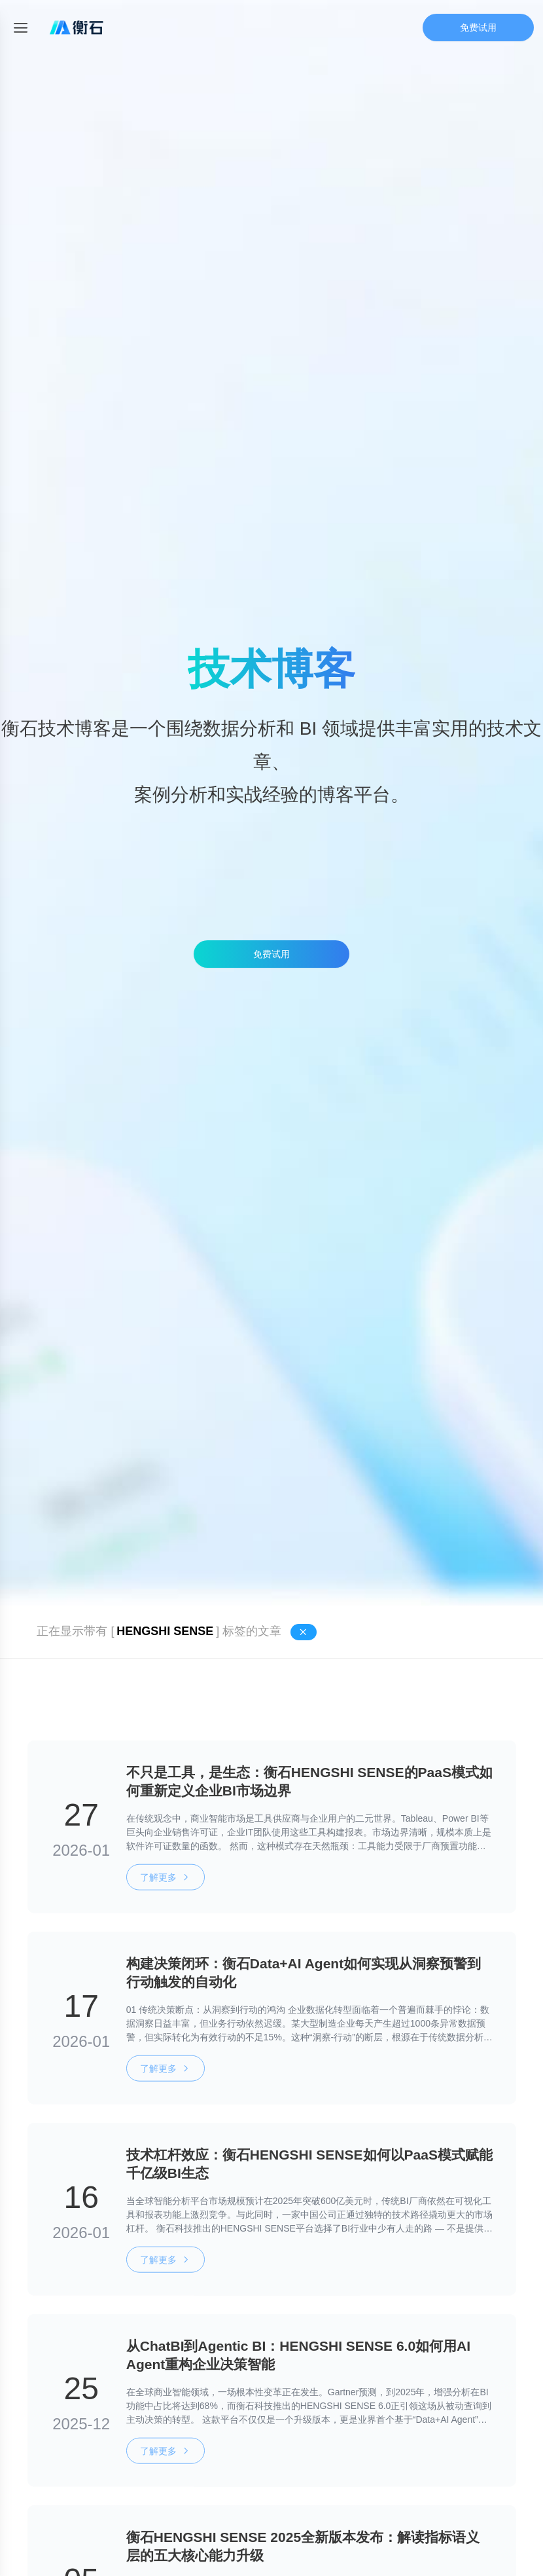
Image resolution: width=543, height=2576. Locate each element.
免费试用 (478, 27)
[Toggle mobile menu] (20, 27)
